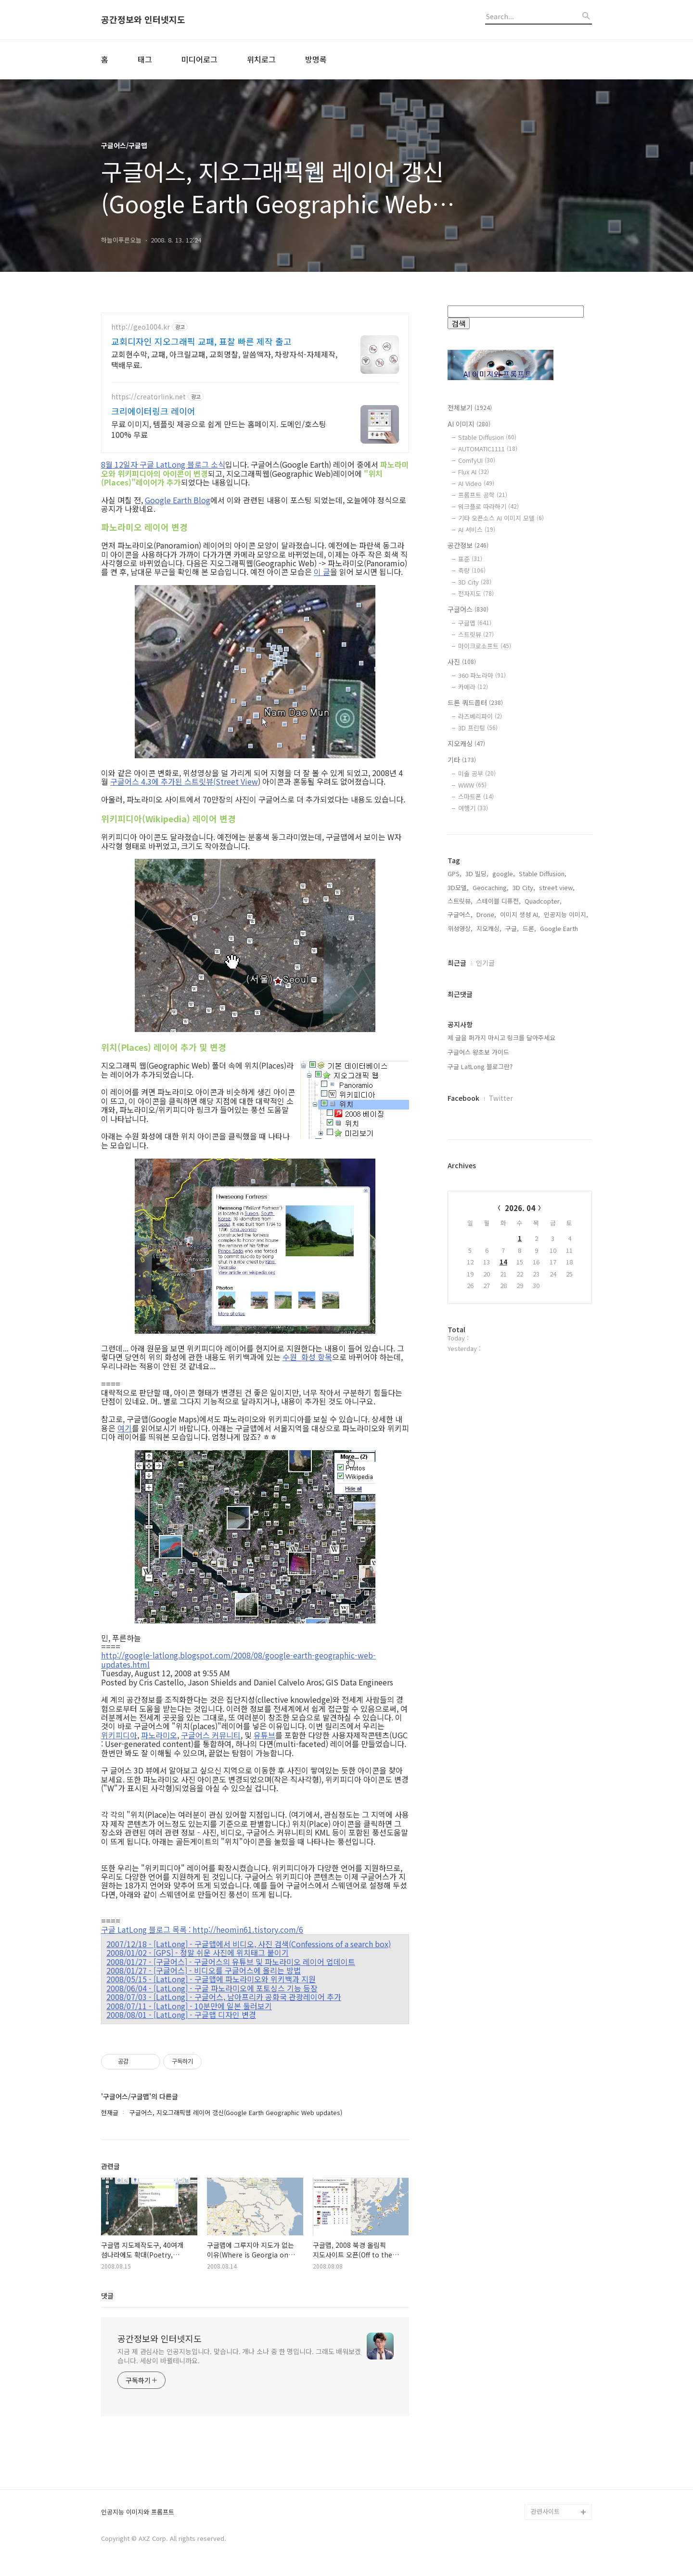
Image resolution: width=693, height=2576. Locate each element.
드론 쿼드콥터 (475, 702)
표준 (470, 558)
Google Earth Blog (177, 500)
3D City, (524, 1195)
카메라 (473, 686)
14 (503, 1569)
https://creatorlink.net (148, 397)
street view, (557, 1195)
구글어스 (468, 609)
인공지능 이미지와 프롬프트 (137, 2512)
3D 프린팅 (478, 727)
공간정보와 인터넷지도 (143, 19)
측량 (472, 570)
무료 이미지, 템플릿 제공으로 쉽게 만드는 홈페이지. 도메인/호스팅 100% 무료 (218, 429)
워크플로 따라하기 (488, 506)
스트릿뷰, (460, 1208)
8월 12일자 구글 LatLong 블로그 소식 (163, 464)
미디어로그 (199, 59)
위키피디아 (119, 1735)
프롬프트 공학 (482, 494)
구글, (512, 1236)
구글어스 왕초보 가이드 (478, 1360)
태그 (145, 59)
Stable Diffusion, (542, 1181)
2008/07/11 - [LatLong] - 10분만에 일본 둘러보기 (189, 2006)
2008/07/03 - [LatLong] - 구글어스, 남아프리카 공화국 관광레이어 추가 (223, 1996)
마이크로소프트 (484, 645)
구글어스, (460, 1222)
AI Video (476, 483)
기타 (462, 760)
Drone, (486, 1222)
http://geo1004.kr (140, 327)
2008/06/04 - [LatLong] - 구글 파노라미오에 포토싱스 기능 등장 (212, 1988)
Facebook (463, 1406)
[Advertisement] (520, 998)
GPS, (455, 1181)
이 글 (322, 571)
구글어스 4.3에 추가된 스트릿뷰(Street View (184, 781)
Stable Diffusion (487, 437)
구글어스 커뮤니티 (211, 1735)
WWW (472, 785)
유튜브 (264, 1735)
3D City (474, 582)
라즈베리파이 (480, 716)
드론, (529, 1236)
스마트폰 (476, 796)
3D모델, (458, 1195)
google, (503, 1181)
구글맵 (474, 622)
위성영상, (460, 1236)
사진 (462, 661)
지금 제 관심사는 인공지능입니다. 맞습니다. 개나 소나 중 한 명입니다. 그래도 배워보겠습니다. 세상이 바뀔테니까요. (239, 2355)
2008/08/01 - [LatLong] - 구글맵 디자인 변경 (181, 2014)
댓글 (107, 2295)
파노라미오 (159, 1735)
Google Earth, (560, 1236)
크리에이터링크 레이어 (153, 411)
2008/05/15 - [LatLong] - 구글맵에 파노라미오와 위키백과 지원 (211, 1979)
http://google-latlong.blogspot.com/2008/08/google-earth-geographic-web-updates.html (238, 1660)
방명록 (316, 59)
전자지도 (476, 593)
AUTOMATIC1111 (487, 448)
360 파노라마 (482, 675)
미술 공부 (477, 773)
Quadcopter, (543, 1208)
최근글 (457, 1270)
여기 (124, 1428)
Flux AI (473, 471)
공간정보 (468, 545)
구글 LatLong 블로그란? (480, 1374)
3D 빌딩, (476, 1181)
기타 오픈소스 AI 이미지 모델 (501, 518)
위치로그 (261, 59)
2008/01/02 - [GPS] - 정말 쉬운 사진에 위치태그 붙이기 (197, 1952)
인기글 (485, 1270)
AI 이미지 (469, 424)
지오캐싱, (488, 1236)
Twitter (501, 1406)
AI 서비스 (476, 529)
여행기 (473, 808)
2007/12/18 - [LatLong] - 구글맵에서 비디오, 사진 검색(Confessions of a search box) (248, 1943)
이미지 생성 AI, (520, 1222)
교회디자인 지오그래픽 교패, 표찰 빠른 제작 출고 (201, 341)
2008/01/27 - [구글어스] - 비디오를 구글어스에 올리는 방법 (203, 1970)
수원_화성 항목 (307, 1356)
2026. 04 (520, 1516)
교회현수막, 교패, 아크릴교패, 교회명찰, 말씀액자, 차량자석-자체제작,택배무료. (224, 359)
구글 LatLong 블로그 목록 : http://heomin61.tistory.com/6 (202, 1929)
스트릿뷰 (476, 634)
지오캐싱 (466, 743)
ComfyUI (476, 460)
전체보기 (470, 407)
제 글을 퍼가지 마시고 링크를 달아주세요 (501, 1345)
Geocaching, (491, 1195)
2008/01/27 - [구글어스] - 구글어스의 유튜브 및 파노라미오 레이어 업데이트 (230, 1961)
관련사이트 (545, 2511)
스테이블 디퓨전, (498, 1208)
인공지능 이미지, (566, 1222)
